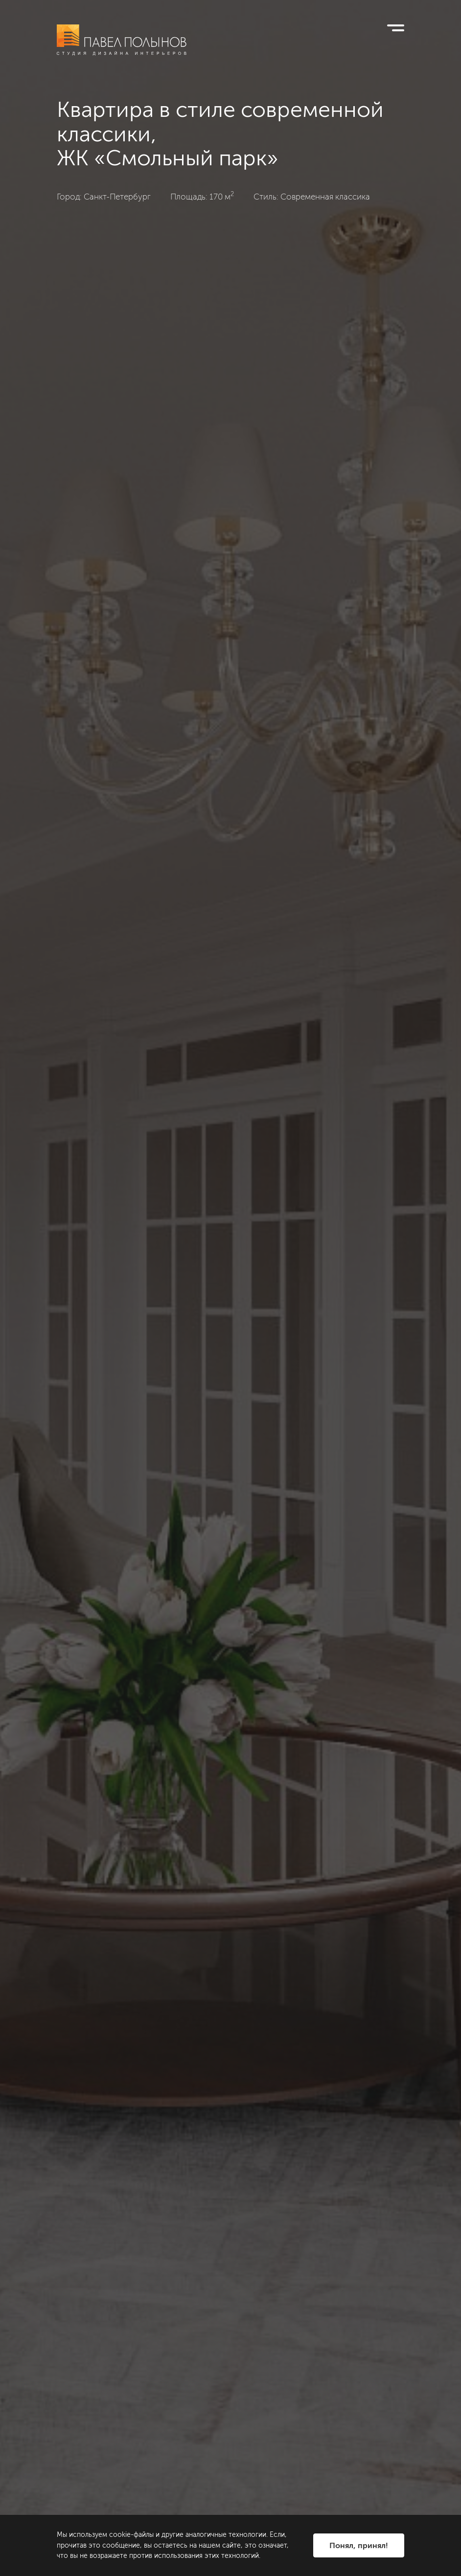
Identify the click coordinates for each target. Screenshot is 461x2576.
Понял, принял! (358, 2545)
